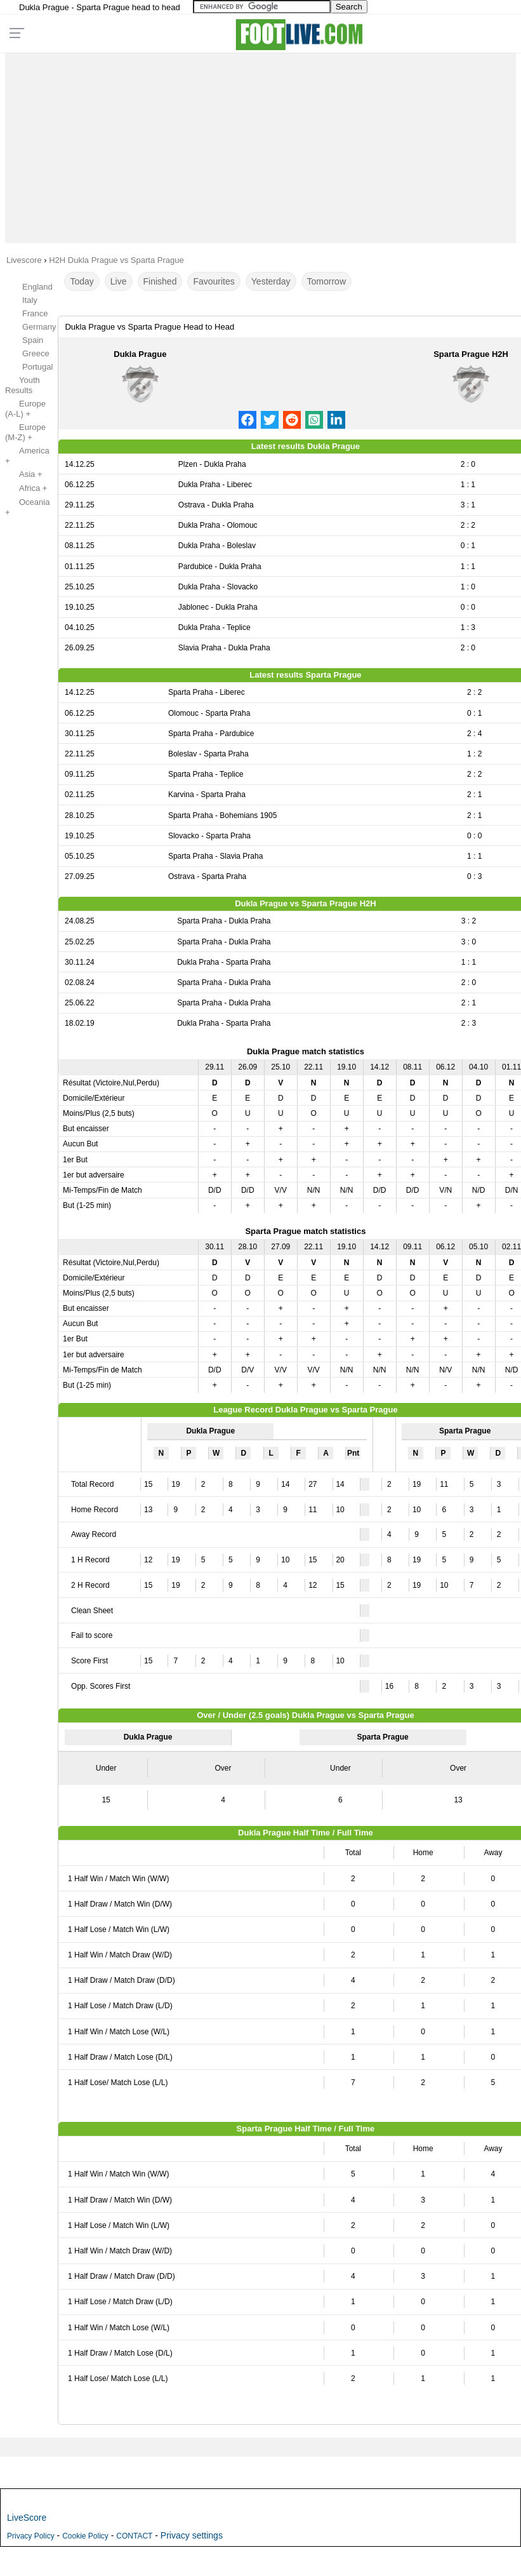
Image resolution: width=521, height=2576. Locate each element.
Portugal (37, 367)
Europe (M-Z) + (25, 432)
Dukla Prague (140, 354)
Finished (160, 281)
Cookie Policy (85, 2536)
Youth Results (22, 385)
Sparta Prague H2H (470, 354)
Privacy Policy (31, 2536)
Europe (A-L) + (25, 409)
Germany (39, 327)
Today (81, 281)
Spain (32, 340)
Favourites (213, 281)
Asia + (24, 474)
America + (27, 456)
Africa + (26, 488)
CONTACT (134, 2536)
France (35, 313)
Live (118, 281)
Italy (29, 300)
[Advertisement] (260, 145)
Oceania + (27, 507)
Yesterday (271, 281)
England (37, 287)
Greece (35, 353)
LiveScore (26, 2517)
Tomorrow (326, 281)
